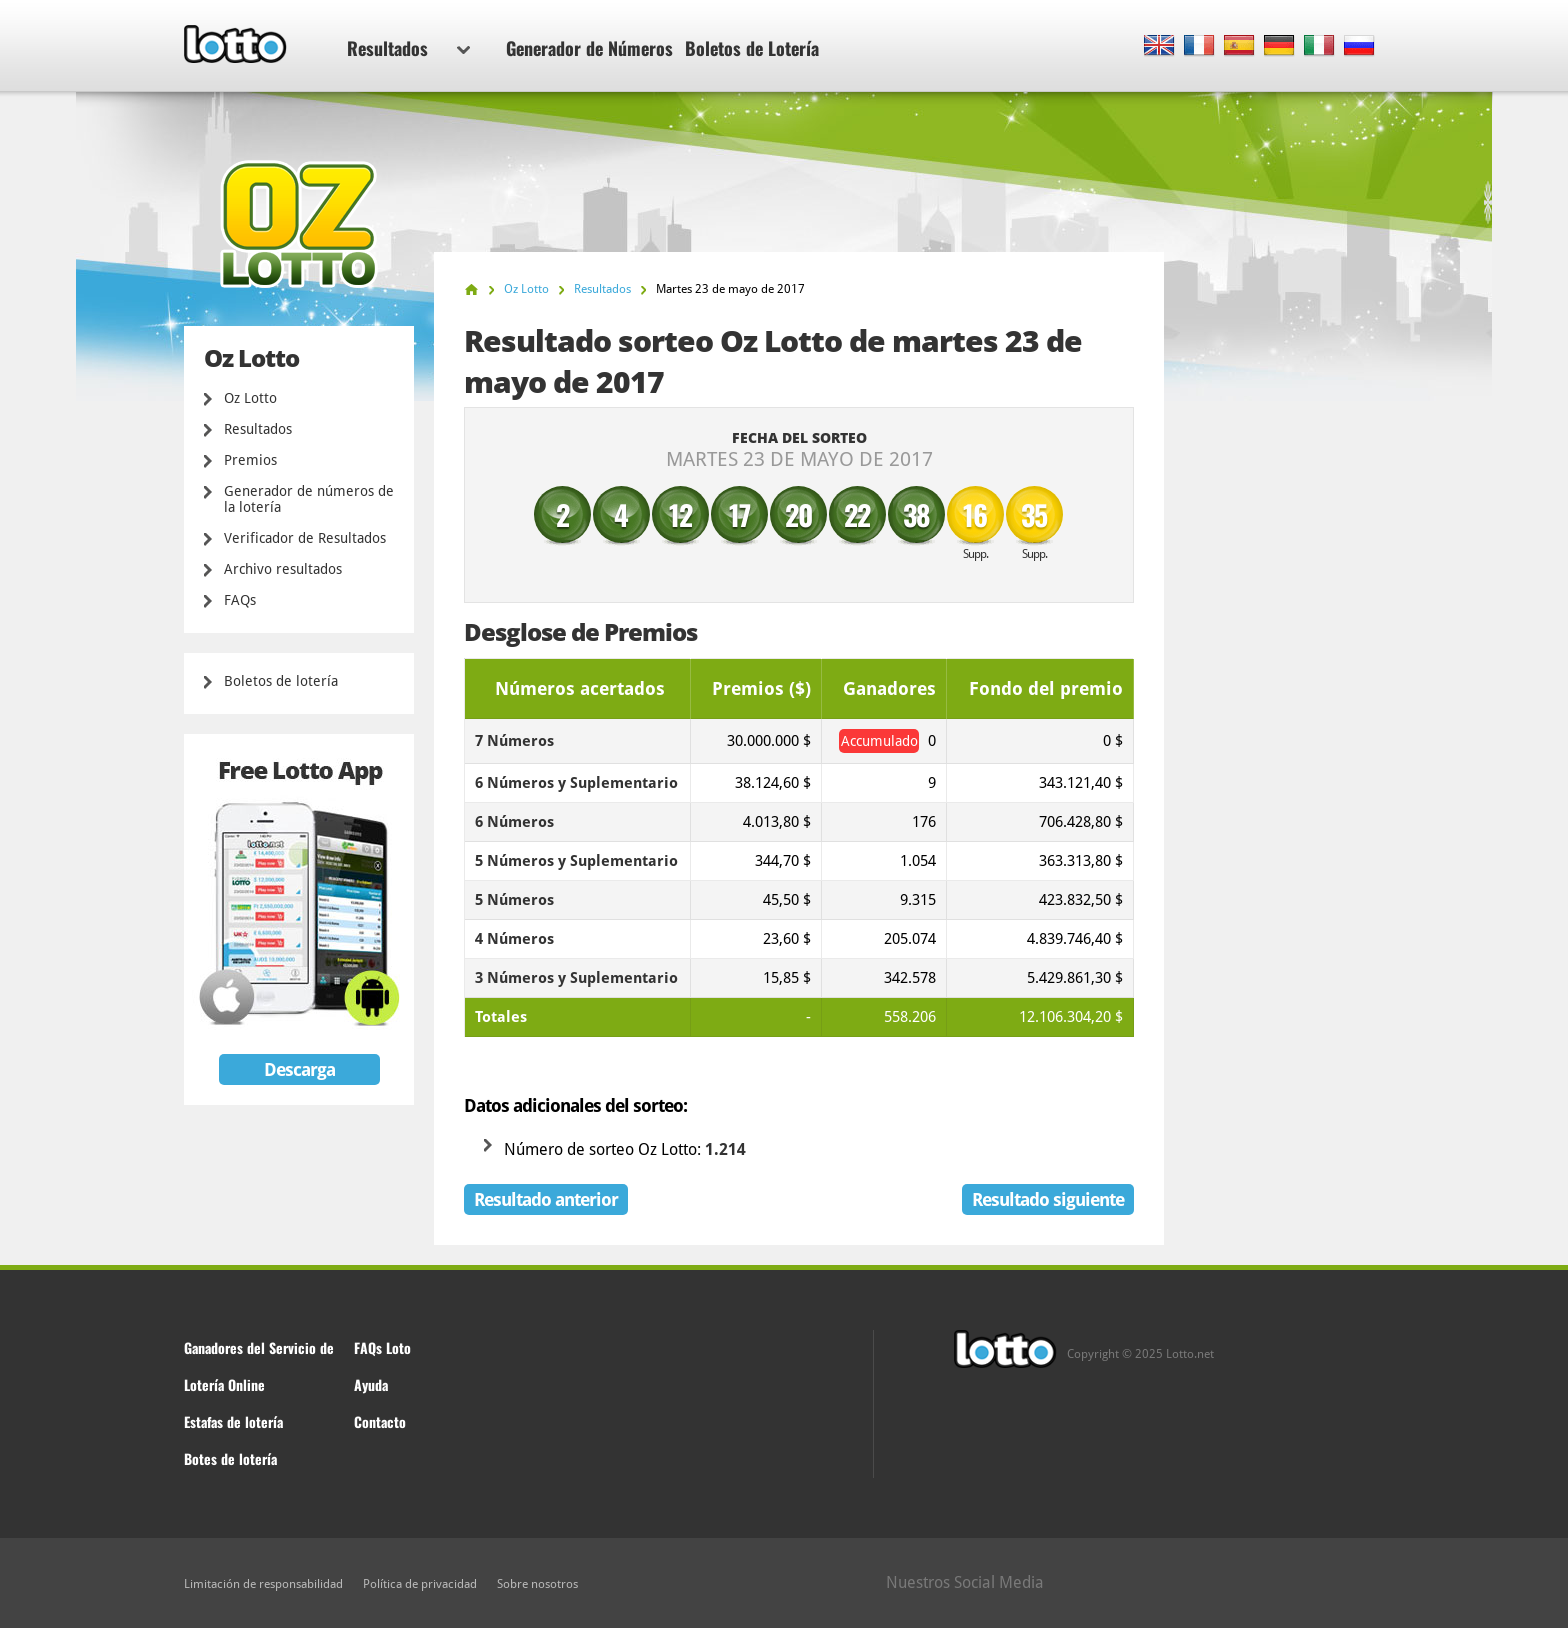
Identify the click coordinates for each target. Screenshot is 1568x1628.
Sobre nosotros (537, 1584)
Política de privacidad (420, 1584)
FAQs (240, 600)
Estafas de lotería (233, 1421)
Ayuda (371, 1384)
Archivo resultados (283, 569)
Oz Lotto (250, 398)
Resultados (408, 48)
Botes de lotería (230, 1458)
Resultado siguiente (1048, 1199)
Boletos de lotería (281, 681)
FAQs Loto (382, 1347)
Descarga (299, 1069)
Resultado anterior (546, 1199)
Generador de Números (589, 48)
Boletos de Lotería (752, 48)
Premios (250, 460)
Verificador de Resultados (305, 538)
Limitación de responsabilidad (263, 1584)
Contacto (380, 1421)
